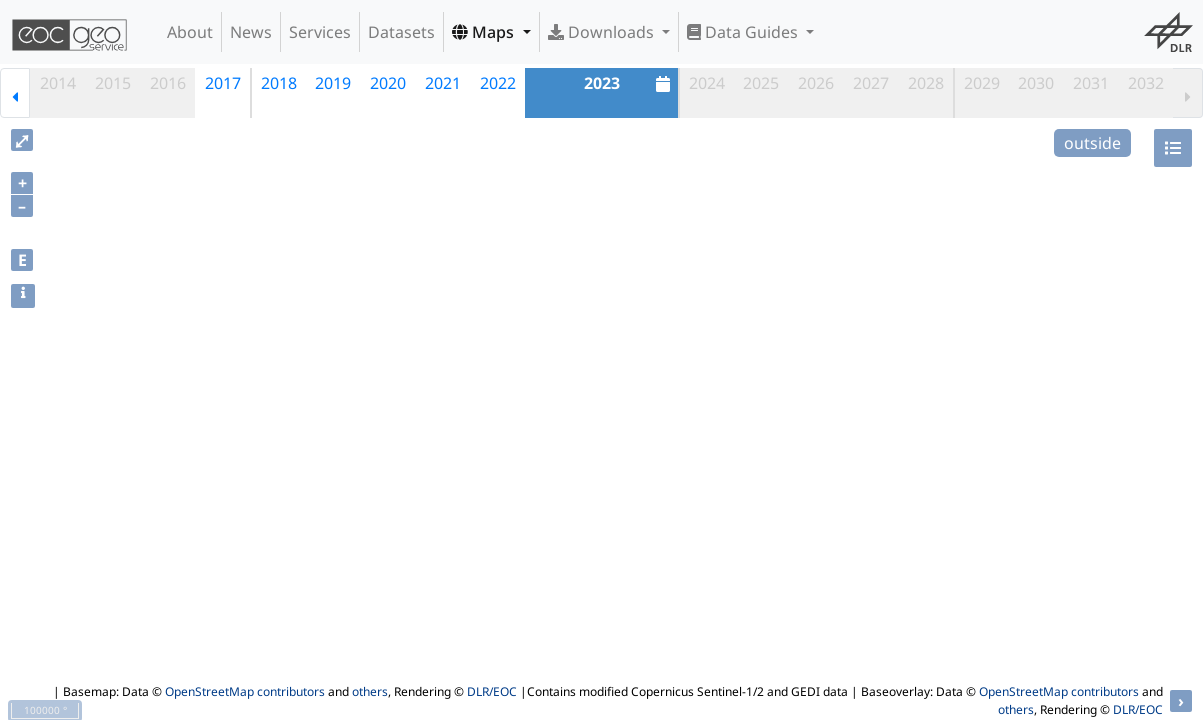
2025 (761, 83)
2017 (223, 83)
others (370, 691)
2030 (1036, 83)
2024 (707, 83)
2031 (1091, 83)
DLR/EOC (492, 691)
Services (320, 32)
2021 (443, 83)
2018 (279, 83)
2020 (388, 83)
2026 (816, 83)
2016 (168, 83)
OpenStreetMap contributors (245, 691)
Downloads (603, 32)
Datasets (401, 32)
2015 (113, 83)
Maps (485, 32)
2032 (1146, 83)
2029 (982, 83)
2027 (871, 83)
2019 (333, 83)
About (190, 32)
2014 (58, 83)
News (251, 32)
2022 (498, 83)
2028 (926, 83)
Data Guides (744, 32)
